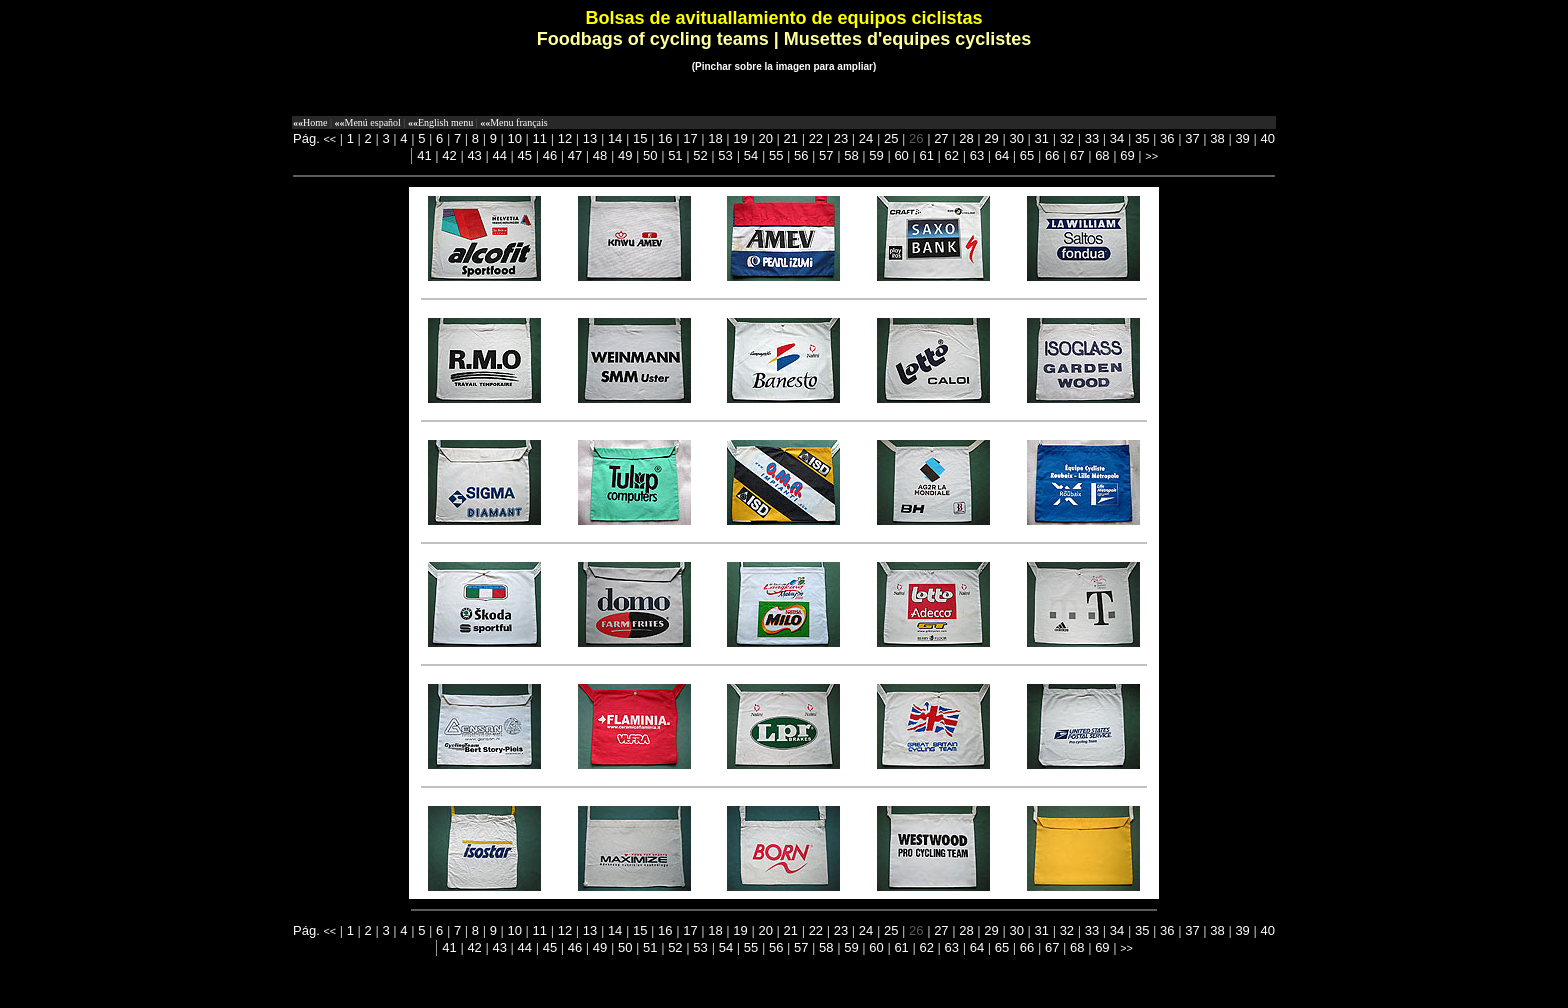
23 (841, 138)
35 (1142, 138)
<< (329, 139)
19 (740, 138)
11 (540, 138)
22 (816, 138)
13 (590, 138)
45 (525, 155)
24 (866, 138)
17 (690, 138)
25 (891, 138)
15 (640, 138)
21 (791, 138)
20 (765, 138)
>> (1151, 156)
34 (1117, 138)
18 (715, 138)
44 (499, 155)
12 (565, 138)
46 (550, 155)
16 (665, 138)
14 (615, 138)
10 (515, 138)
